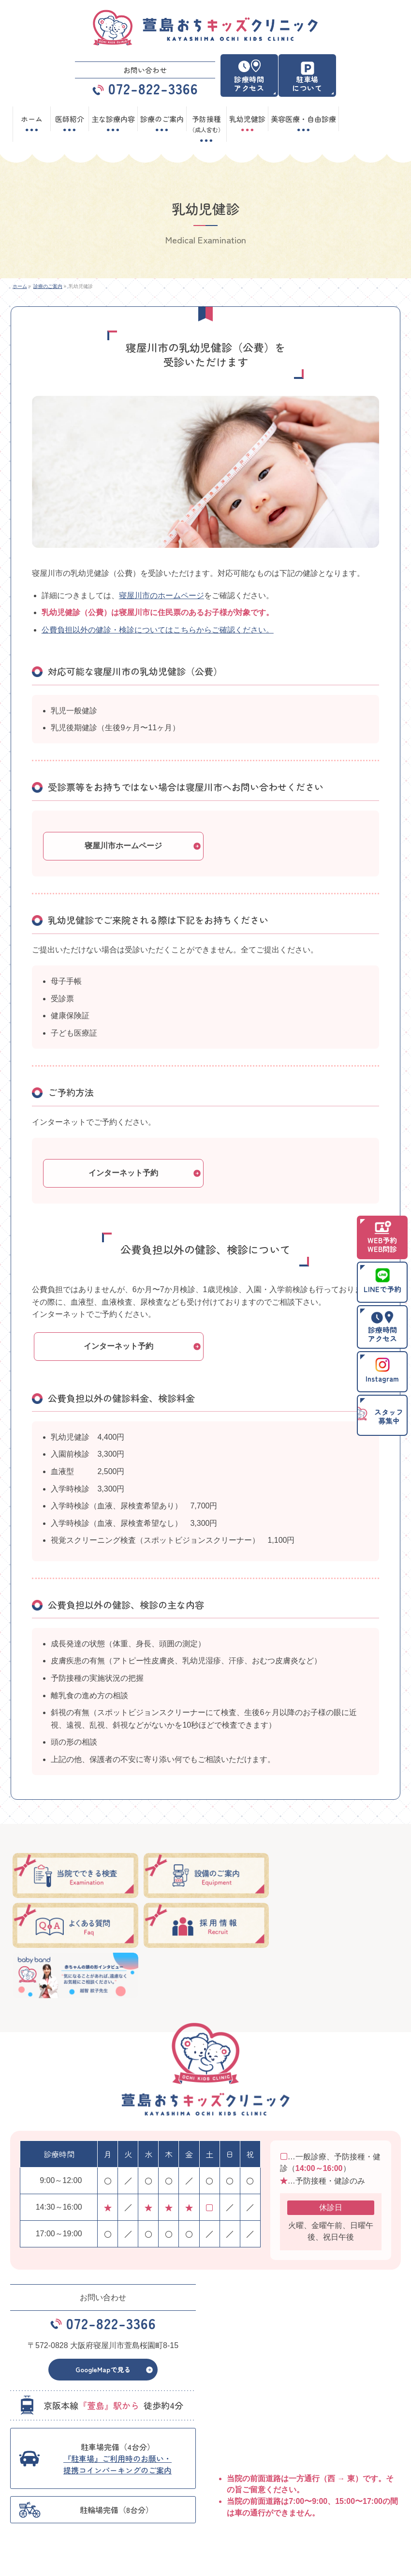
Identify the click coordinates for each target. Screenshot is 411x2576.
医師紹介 (124, 2500)
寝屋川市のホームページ (161, 595)
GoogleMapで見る (103, 2319)
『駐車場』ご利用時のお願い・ (117, 2413)
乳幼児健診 (127, 2514)
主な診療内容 (323, 2500)
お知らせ (221, 2514)
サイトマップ (323, 2514)
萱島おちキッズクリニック (201, 2561)
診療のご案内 (226, 2500)
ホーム (24, 2500)
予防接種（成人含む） (45, 2514)
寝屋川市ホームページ (123, 846)
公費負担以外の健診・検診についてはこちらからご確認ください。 (158, 630)
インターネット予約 (123, 1173)
